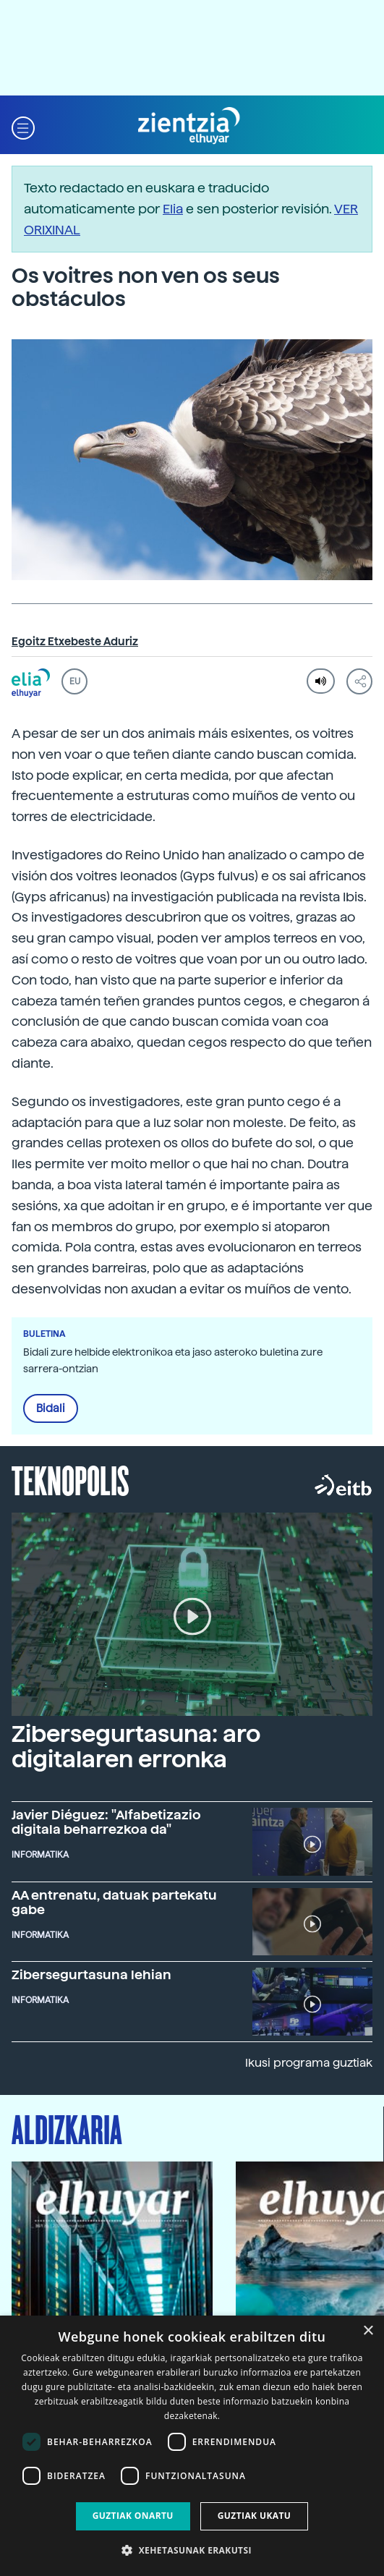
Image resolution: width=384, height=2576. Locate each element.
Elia (173, 208)
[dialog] (192, 2446)
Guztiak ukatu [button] (254, 2515)
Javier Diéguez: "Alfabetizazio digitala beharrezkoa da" (106, 1822)
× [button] (367, 2331)
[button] (23, 126)
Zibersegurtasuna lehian (91, 1974)
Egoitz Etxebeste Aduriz (75, 641)
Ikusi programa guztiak (308, 2063)
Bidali (50, 1408)
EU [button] (74, 681)
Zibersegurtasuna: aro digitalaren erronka (136, 1746)
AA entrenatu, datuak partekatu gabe (114, 1902)
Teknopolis (70, 1479)
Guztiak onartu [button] (133, 2515)
